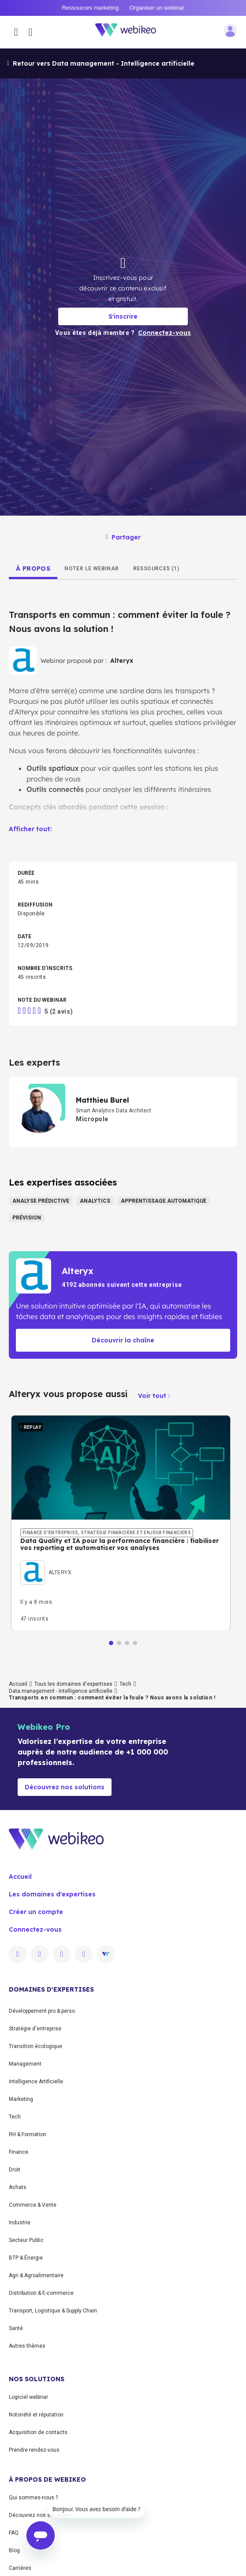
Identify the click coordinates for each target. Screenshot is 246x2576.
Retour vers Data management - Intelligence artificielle (100, 63)
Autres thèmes (27, 2346)
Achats (17, 2187)
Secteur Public (26, 2240)
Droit (14, 2170)
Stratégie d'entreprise (35, 2029)
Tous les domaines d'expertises (73, 1684)
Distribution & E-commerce (41, 2293)
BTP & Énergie (26, 2258)
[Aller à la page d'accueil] (130, 32)
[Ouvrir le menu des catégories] (16, 32)
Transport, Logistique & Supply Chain (53, 2311)
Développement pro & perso (42, 2011)
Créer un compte (36, 1912)
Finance (18, 2152)
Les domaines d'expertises (52, 1894)
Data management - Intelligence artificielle (60, 1691)
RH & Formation (27, 2134)
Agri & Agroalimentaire (36, 2275)
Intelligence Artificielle (36, 2081)
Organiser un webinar (157, 7)
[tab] (33, 568)
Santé (16, 2328)
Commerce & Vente (32, 2205)
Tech (125, 1684)
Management (25, 2064)
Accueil (18, 1684)
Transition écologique (35, 2046)
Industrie (19, 2222)
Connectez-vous (35, 1929)
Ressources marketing (90, 7)
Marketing (21, 2099)
